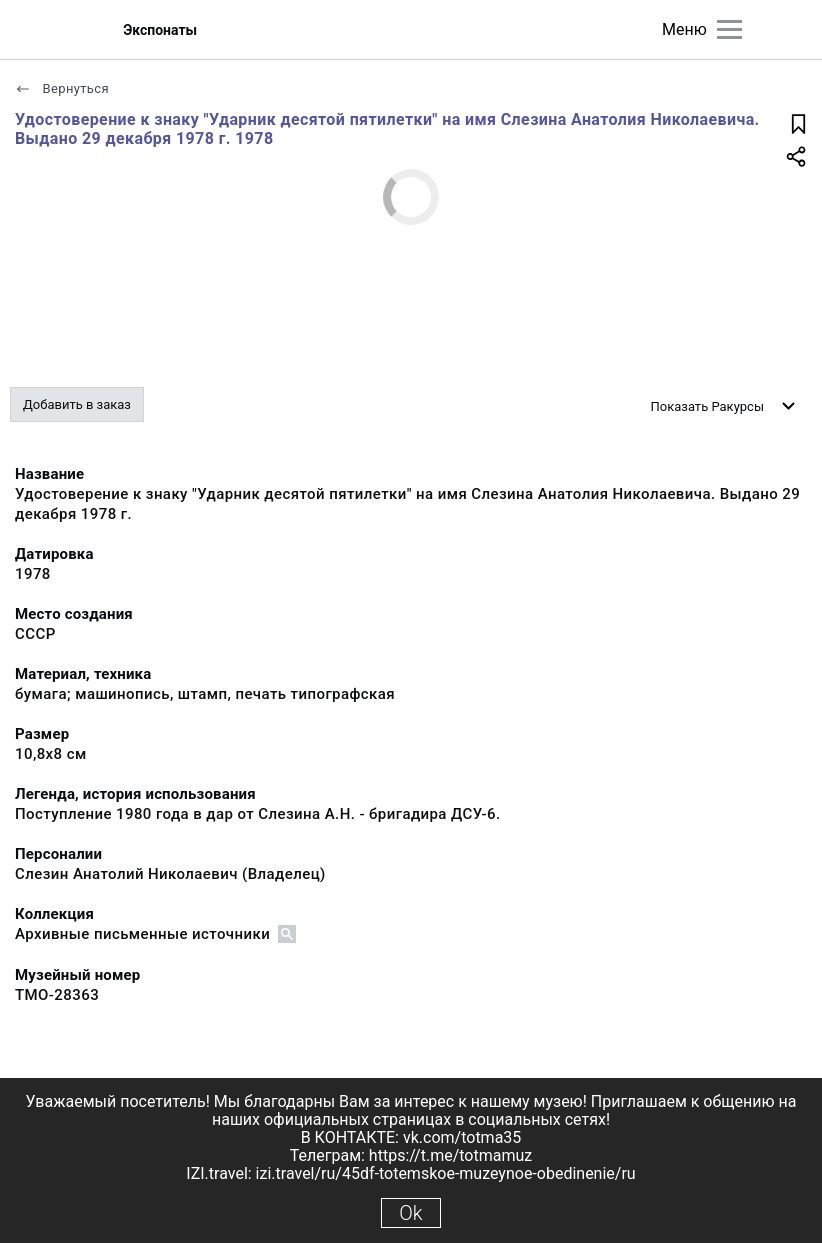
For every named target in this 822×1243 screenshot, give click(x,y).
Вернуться (62, 88)
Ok (410, 1213)
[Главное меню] (729, 29)
